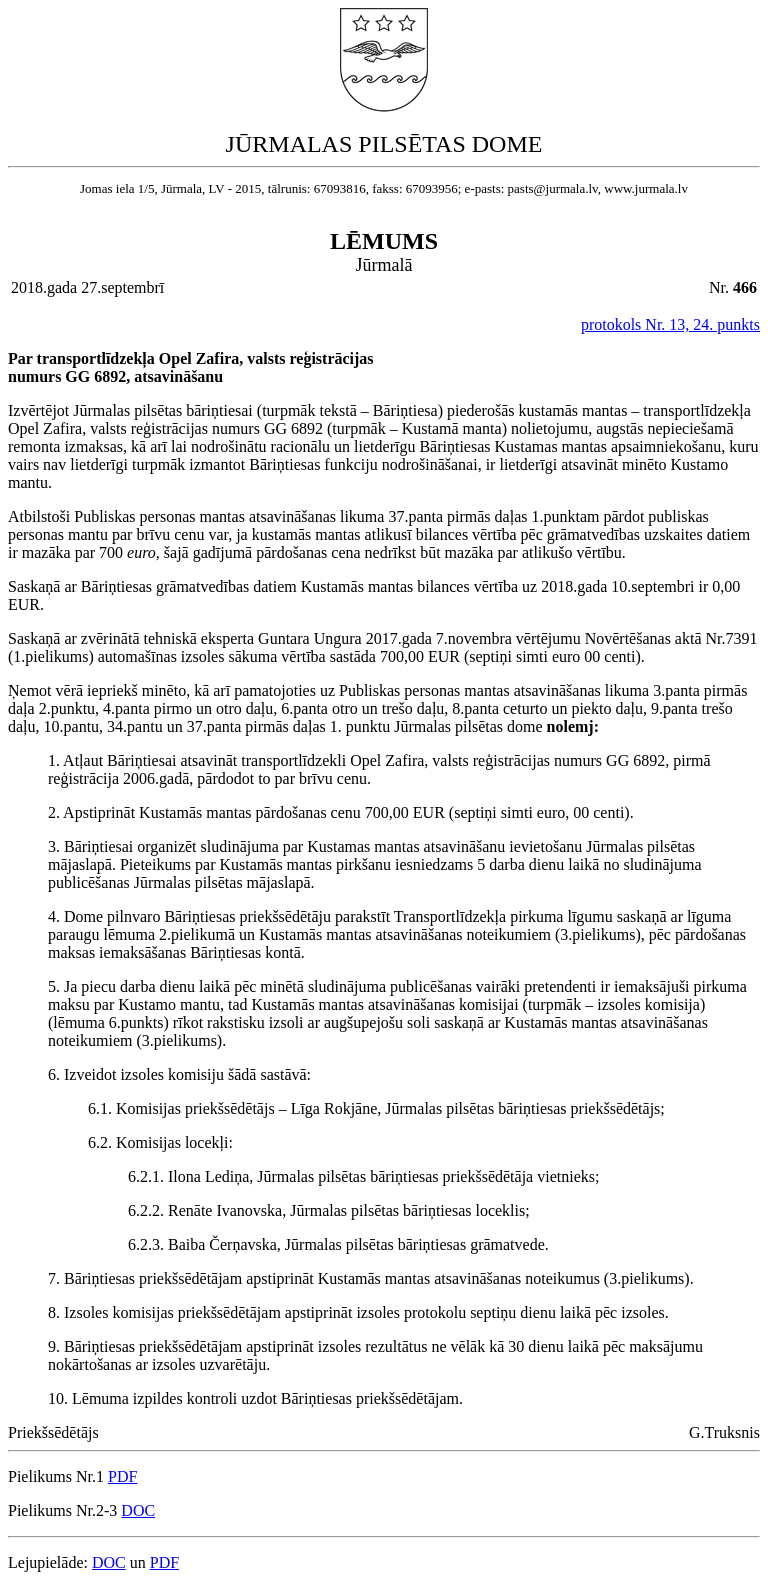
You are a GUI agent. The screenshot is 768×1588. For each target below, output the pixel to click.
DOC (138, 1510)
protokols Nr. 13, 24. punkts (670, 324)
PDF (122, 1476)
